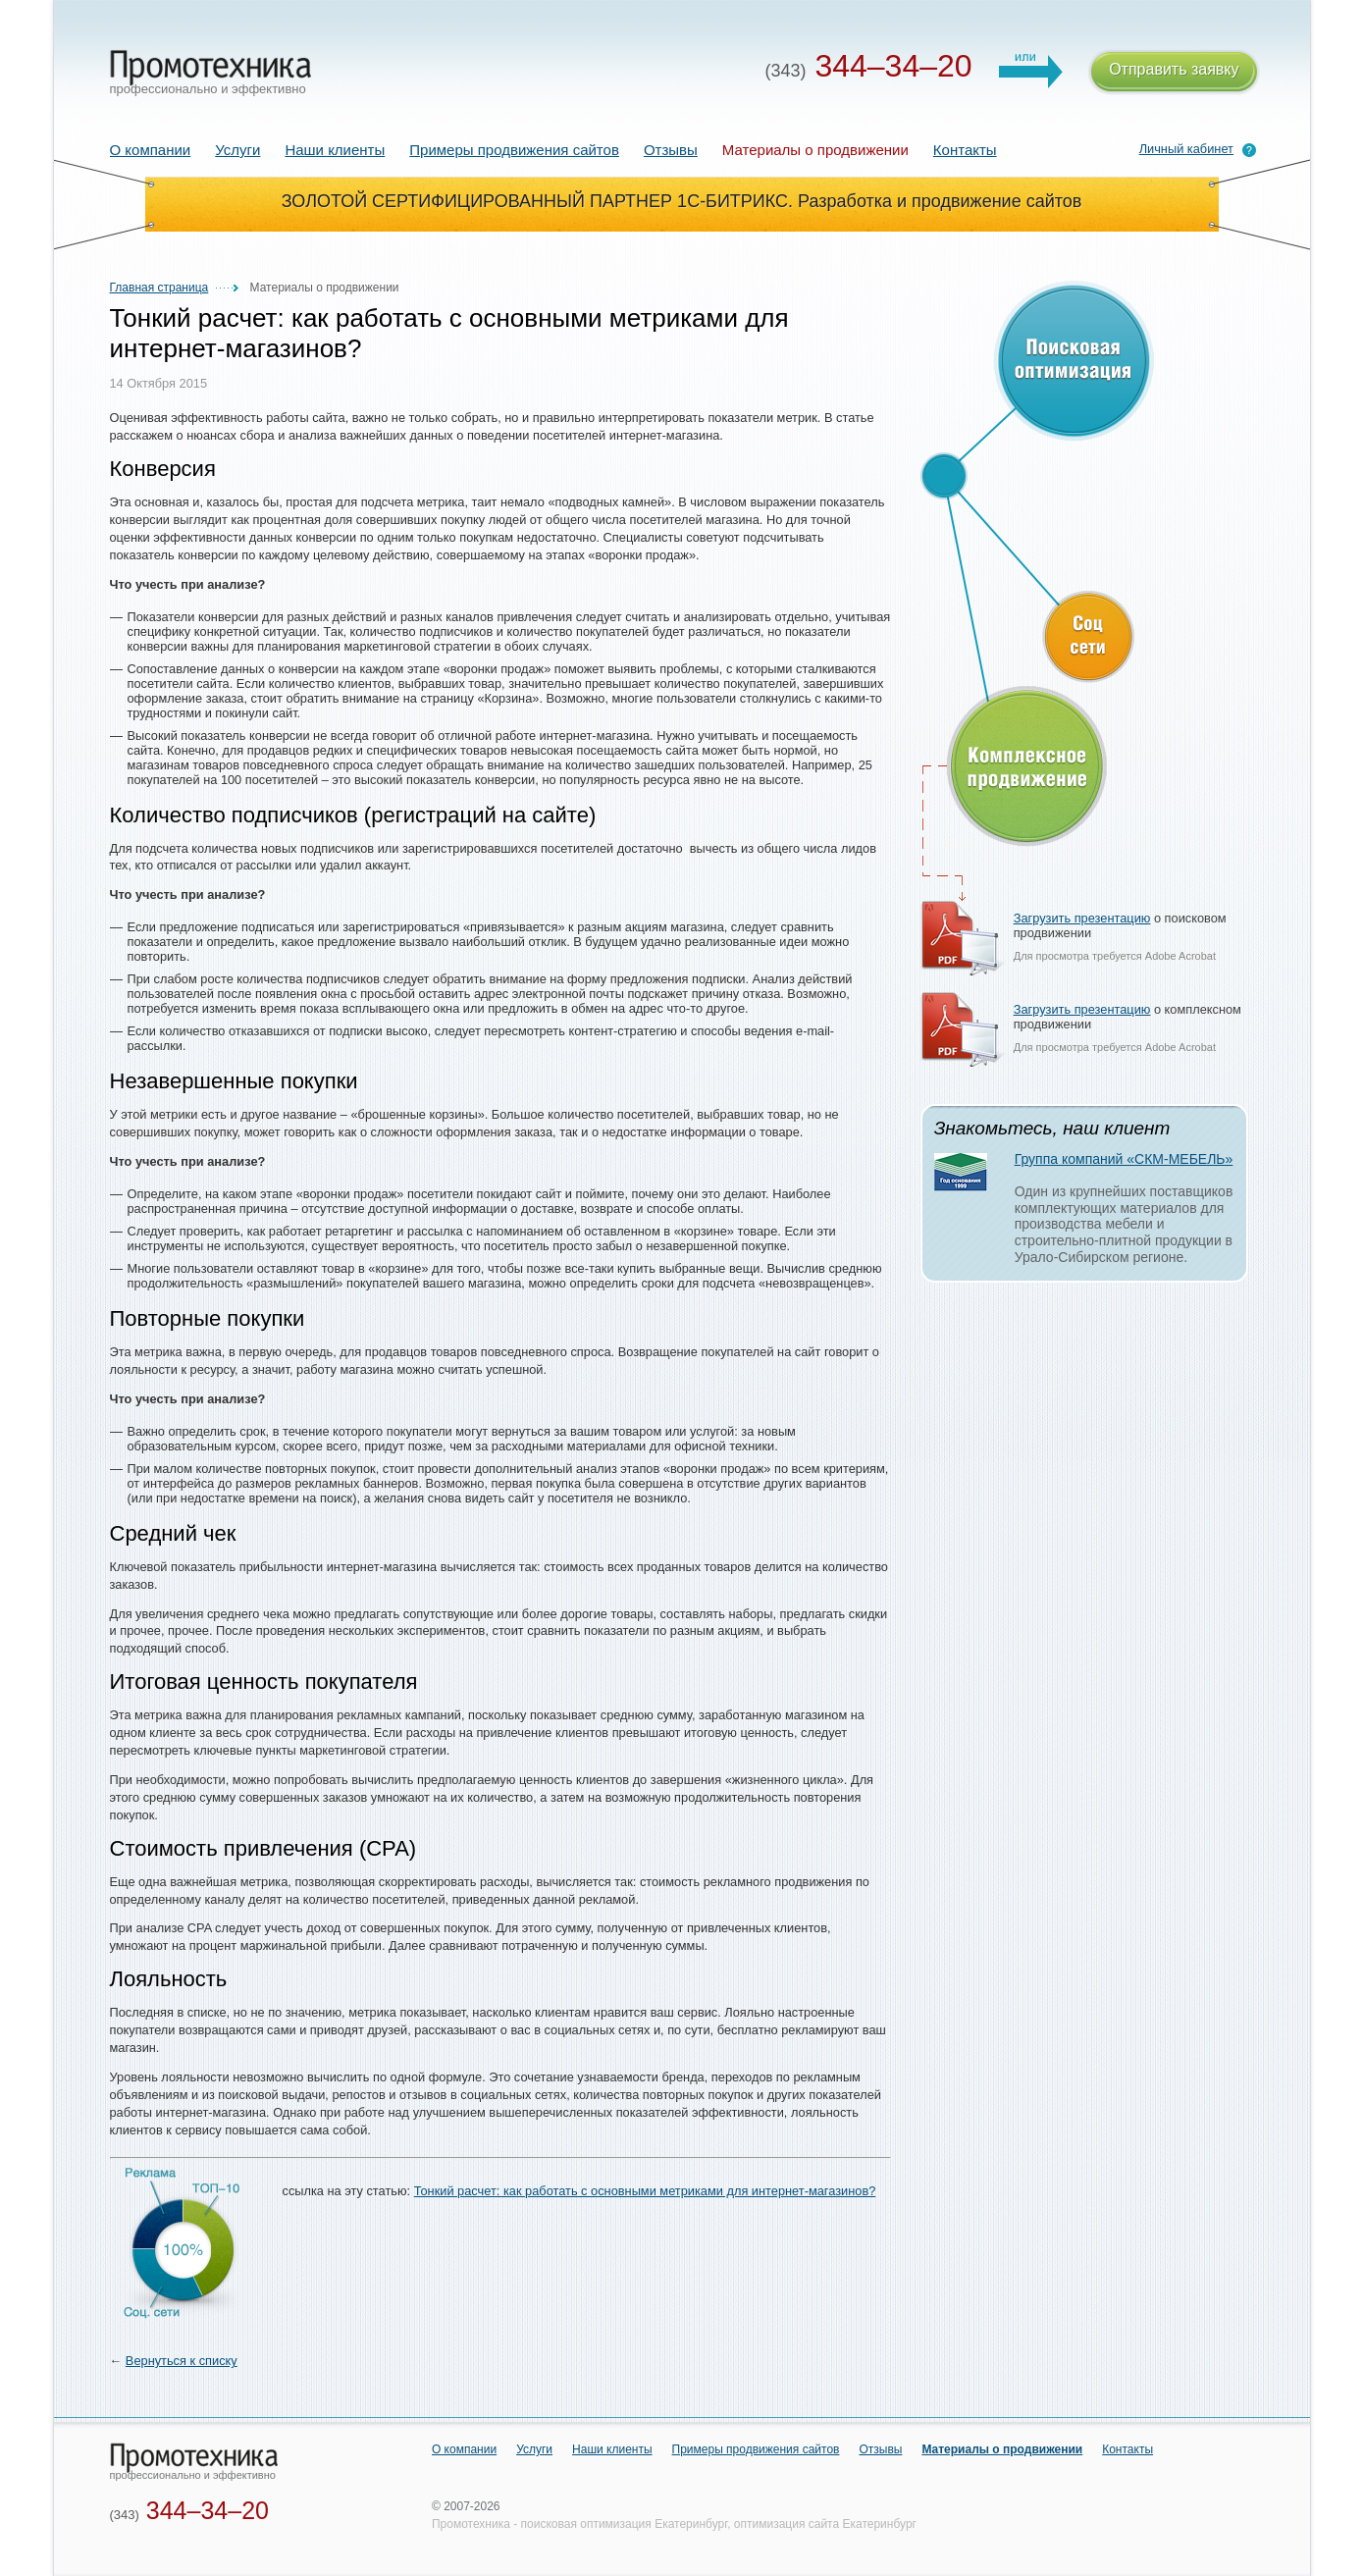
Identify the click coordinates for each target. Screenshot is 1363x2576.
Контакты (965, 149)
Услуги (237, 149)
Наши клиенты (335, 149)
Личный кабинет (1186, 148)
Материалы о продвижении (1001, 2449)
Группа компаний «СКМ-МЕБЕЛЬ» (1124, 1159)
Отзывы (671, 149)
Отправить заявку (1173, 72)
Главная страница (159, 287)
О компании (150, 149)
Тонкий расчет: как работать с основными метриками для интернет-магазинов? (645, 2190)
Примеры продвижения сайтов (514, 149)
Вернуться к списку (181, 2360)
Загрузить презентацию (1082, 918)
